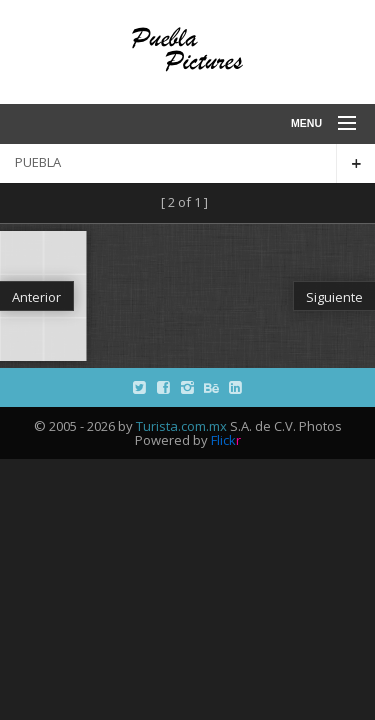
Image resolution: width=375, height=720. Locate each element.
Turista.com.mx (181, 426)
